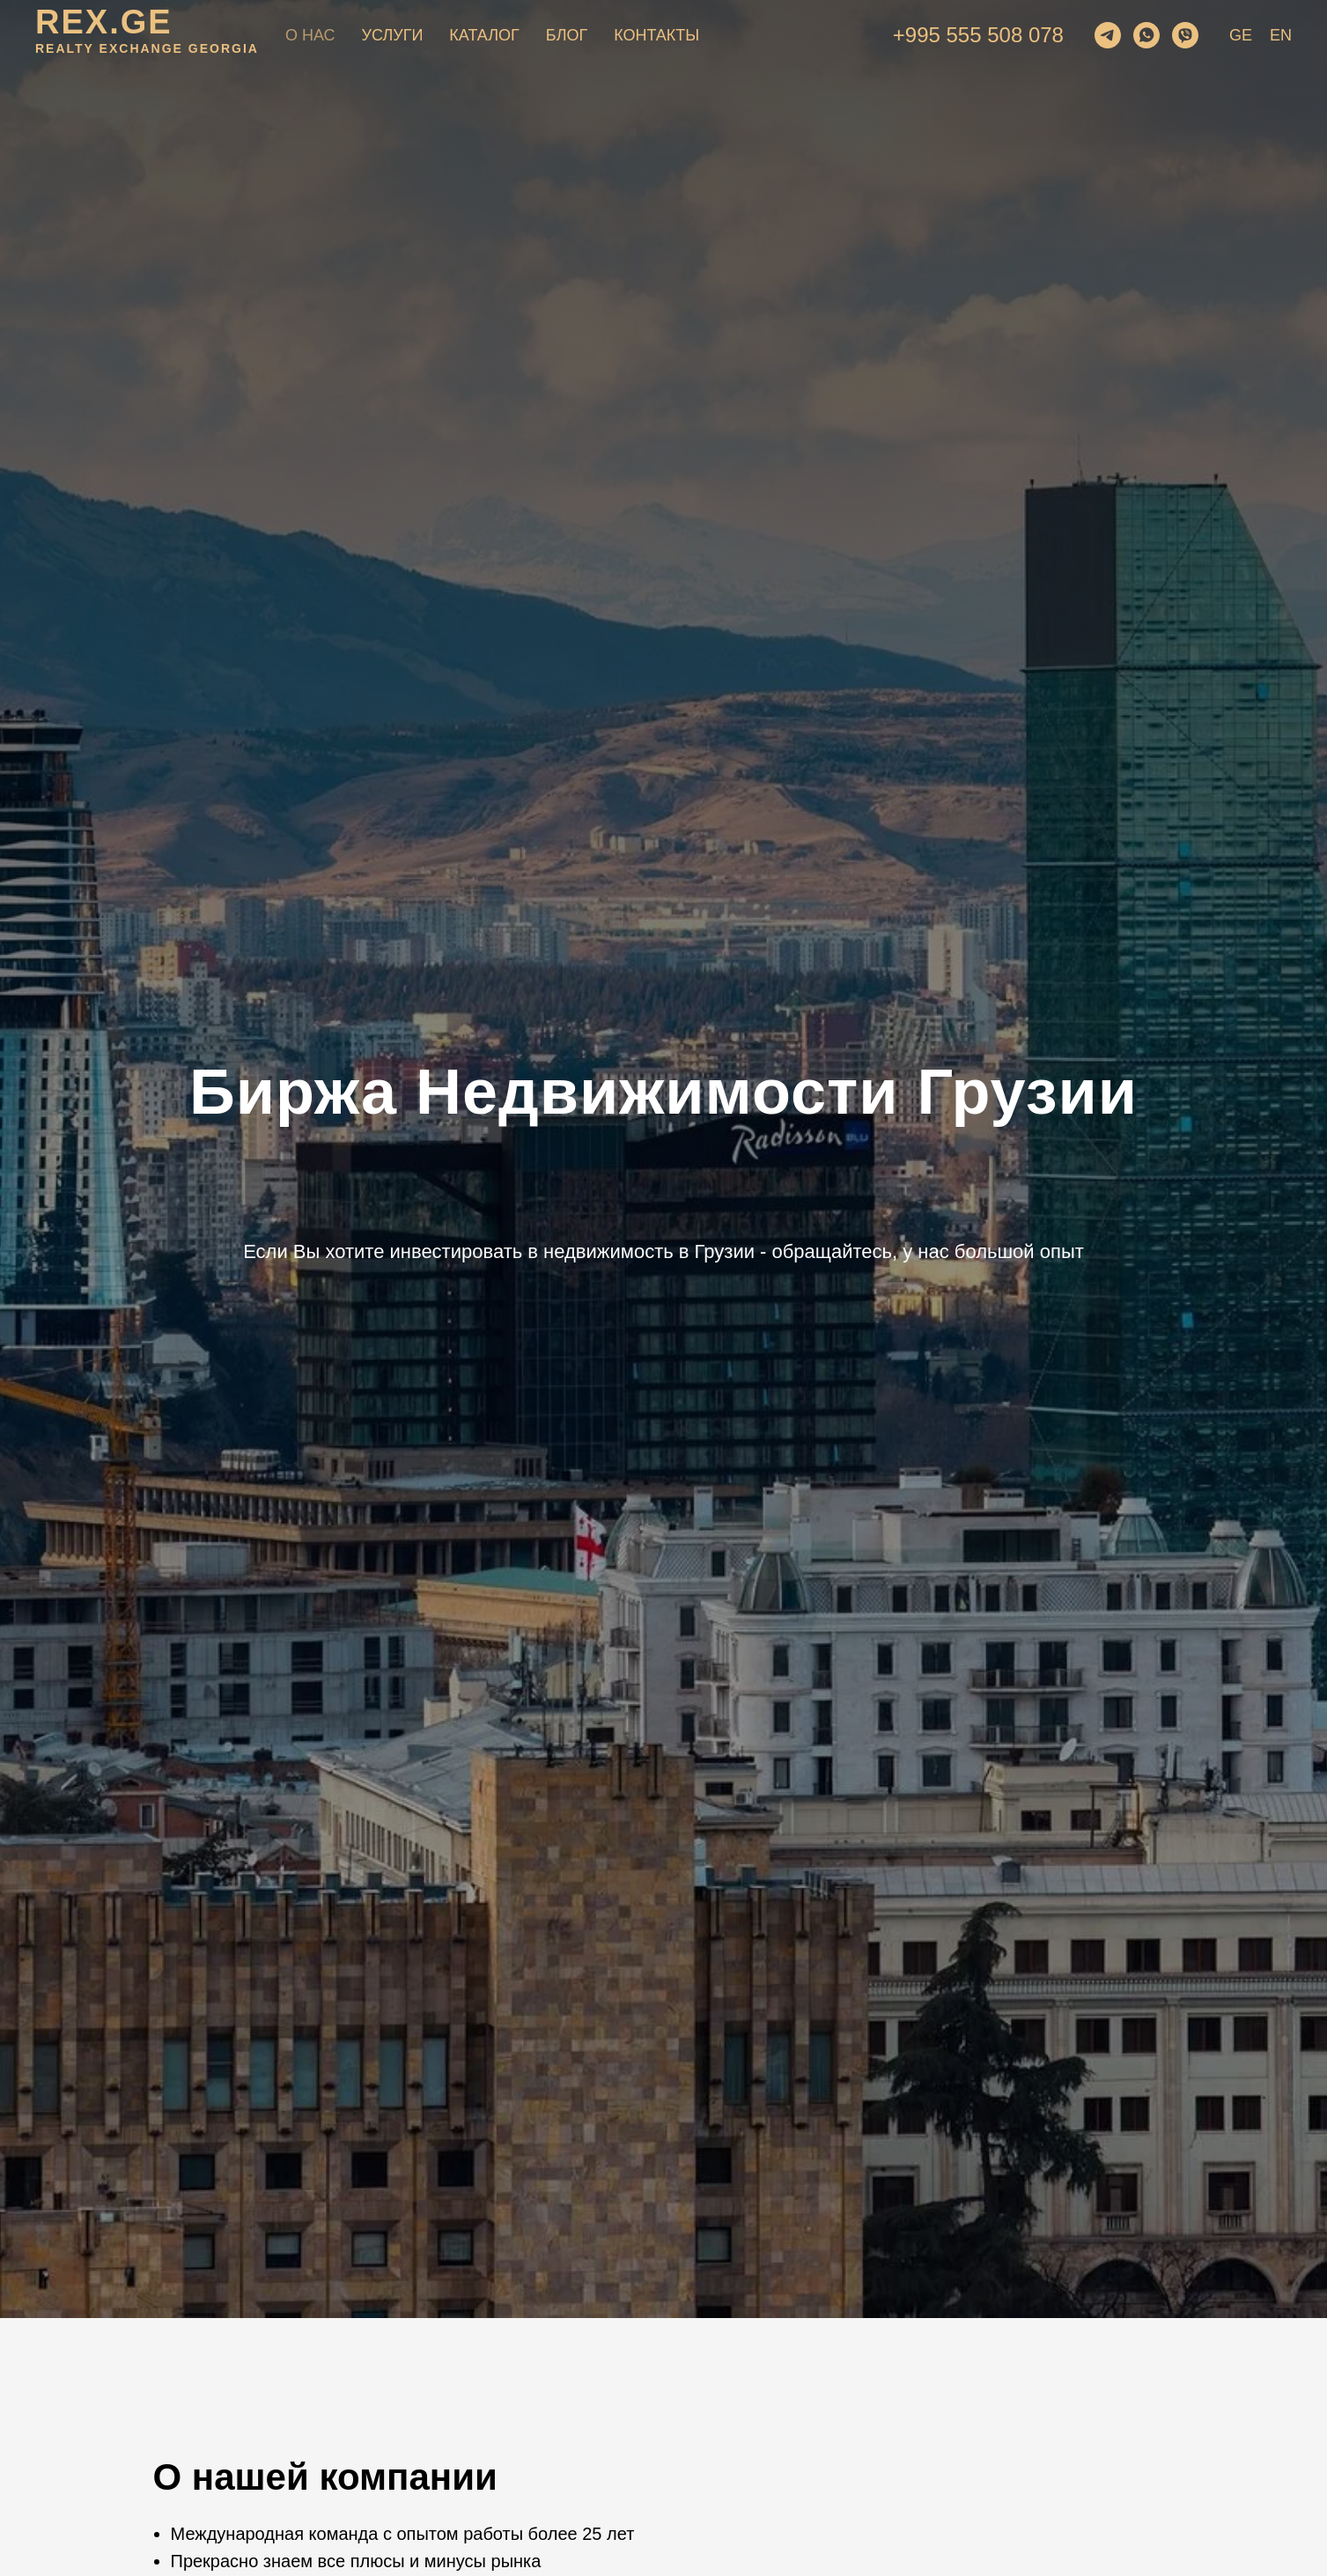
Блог (566, 35)
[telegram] (1108, 35)
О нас (310, 35)
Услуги (393, 35)
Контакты (656, 35)
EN (1281, 35)
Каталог (484, 35)
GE (1240, 35)
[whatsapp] (1146, 35)
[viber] (1185, 35)
